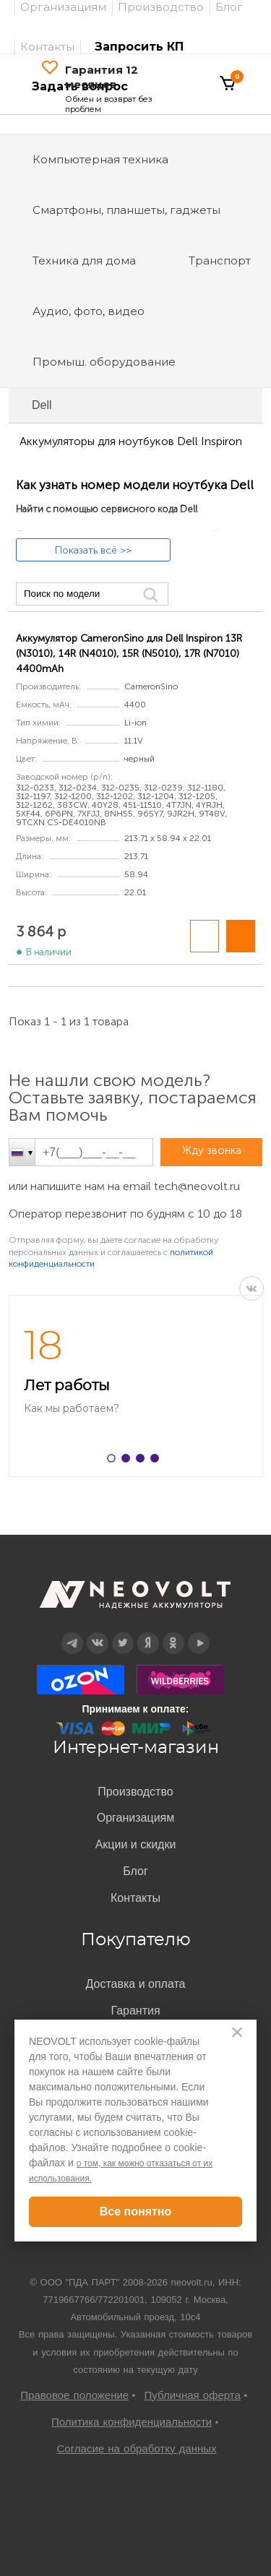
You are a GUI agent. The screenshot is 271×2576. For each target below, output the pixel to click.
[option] (135, 1386)
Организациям (136, 1818)
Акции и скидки (135, 1844)
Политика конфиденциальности (131, 2422)
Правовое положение (74, 2395)
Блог (135, 1871)
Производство (135, 1791)
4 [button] (157, 1461)
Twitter (122, 1632)
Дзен (147, 1632)
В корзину (240, 936)
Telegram (71, 1632)
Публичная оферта (193, 2395)
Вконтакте (97, 1632)
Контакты (47, 46)
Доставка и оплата (135, 1984)
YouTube (198, 1632)
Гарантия (135, 2010)
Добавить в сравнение (204, 936)
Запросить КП (139, 46)
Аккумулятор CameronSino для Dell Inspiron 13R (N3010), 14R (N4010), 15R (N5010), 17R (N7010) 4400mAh (129, 653)
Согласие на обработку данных (136, 2448)
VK (251, 1288)
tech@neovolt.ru (197, 1186)
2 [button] (128, 1461)
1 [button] (114, 1461)
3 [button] (143, 1461)
